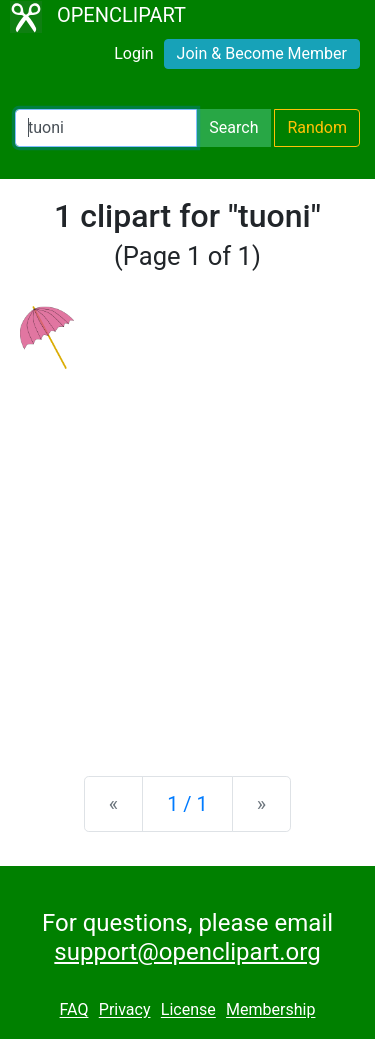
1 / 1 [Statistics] (187, 804)
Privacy (125, 1010)
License (188, 1010)
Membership (270, 1010)
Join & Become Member (262, 53)
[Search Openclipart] (106, 128)
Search (233, 127)
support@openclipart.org (187, 952)
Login (133, 53)
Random (317, 127)
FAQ (74, 1010)
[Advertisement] (187, 556)
